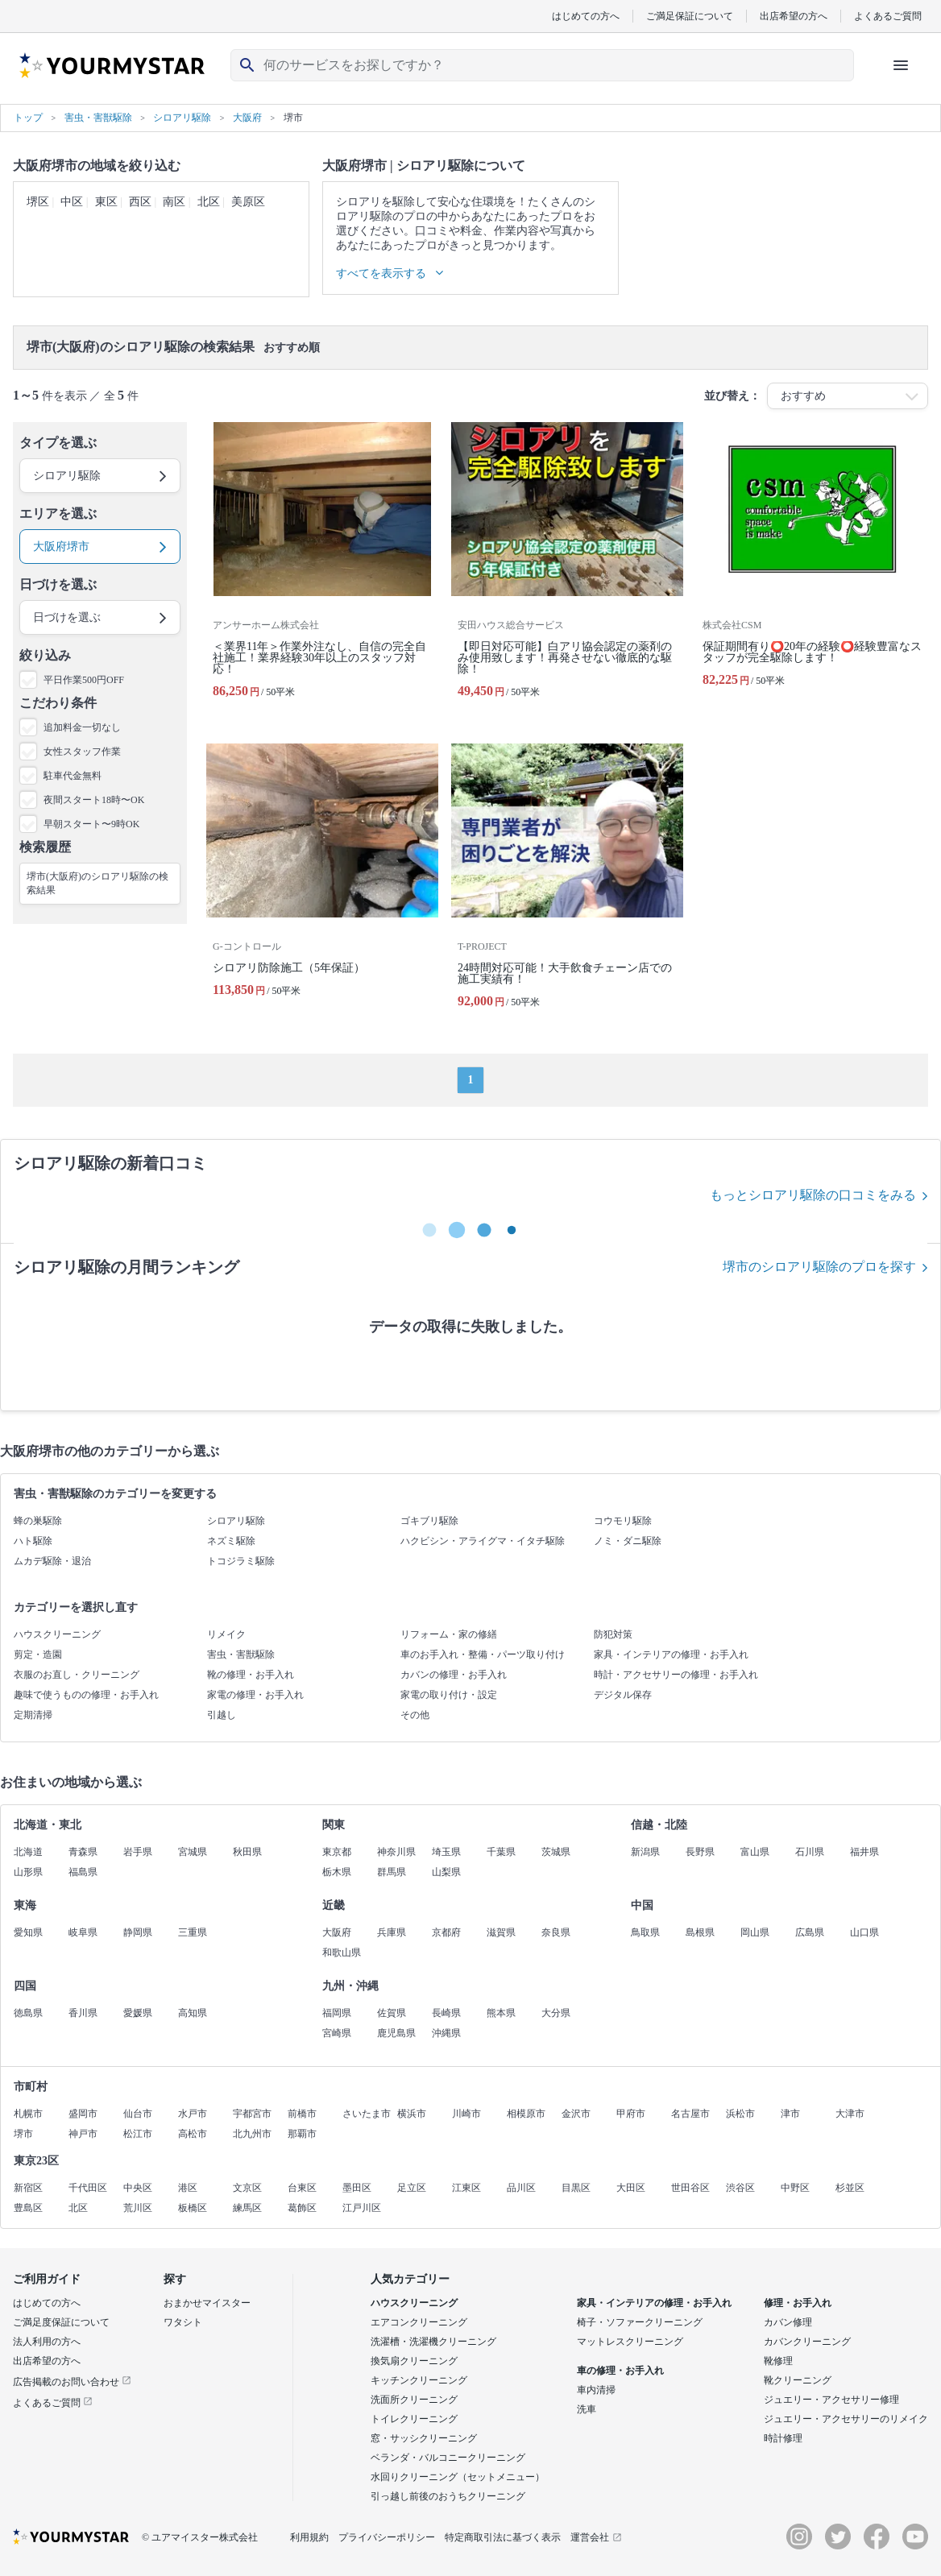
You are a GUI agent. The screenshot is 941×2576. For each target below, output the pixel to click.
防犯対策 (613, 1634)
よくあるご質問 (888, 16)
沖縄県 (446, 2033)
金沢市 (576, 2113)
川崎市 (466, 2113)
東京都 (336, 1851)
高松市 (192, 2133)
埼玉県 (446, 1851)
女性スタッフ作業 (82, 751)
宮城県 (192, 1851)
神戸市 (82, 2133)
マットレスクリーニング (630, 2341)
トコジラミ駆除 (241, 1561)
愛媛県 (137, 2013)
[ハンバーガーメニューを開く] (900, 65)
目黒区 (576, 2187)
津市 (790, 2113)
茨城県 (555, 1851)
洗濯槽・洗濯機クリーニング (433, 2341)
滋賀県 (501, 1932)
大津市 (849, 2113)
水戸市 (192, 2113)
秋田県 (247, 1851)
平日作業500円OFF (84, 679)
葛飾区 (302, 2208)
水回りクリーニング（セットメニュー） (458, 2477)
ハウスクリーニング (57, 1634)
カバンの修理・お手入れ (453, 1674)
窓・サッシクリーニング (424, 2438)
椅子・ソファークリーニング (640, 2322)
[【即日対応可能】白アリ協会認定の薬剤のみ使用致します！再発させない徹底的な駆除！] (567, 566)
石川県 (809, 1851)
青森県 (82, 1851)
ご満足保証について (689, 16)
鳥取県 (645, 1932)
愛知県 (28, 1932)
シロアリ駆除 (236, 1520)
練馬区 (247, 2208)
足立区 (411, 2187)
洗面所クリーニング (414, 2399)
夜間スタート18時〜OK (94, 800)
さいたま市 (366, 2113)
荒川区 (137, 2208)
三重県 (192, 1932)
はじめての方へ (586, 16)
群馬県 (391, 1872)
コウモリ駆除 (623, 1520)
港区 (187, 2187)
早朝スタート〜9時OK (91, 824)
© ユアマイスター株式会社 (200, 2537)
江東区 (466, 2187)
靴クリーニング (797, 2380)
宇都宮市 (252, 2113)
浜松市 (740, 2113)
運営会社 (596, 2537)
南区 (174, 202)
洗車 (586, 2409)
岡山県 (754, 1932)
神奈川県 (396, 1851)
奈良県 (555, 1932)
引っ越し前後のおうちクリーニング (448, 2496)
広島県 (809, 1932)
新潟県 (645, 1851)
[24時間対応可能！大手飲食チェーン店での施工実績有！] (567, 882)
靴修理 (778, 2361)
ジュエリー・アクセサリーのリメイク (846, 2419)
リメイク (226, 1634)
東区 (106, 202)
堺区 (38, 202)
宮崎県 (336, 2033)
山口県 (864, 1932)
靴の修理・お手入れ (250, 1674)
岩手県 (137, 1851)
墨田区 (356, 2187)
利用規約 (309, 2537)
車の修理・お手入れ (620, 2370)
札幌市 (28, 2113)
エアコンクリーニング (419, 2322)
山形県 (28, 1872)
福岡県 (336, 2013)
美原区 (248, 202)
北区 (208, 202)
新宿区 (28, 2187)
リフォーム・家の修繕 (448, 1634)
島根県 (700, 1932)
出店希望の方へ (793, 16)
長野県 (700, 1851)
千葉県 (501, 1851)
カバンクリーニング (807, 2341)
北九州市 (252, 2133)
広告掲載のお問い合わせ (72, 2382)
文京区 (247, 2187)
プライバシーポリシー (386, 2537)
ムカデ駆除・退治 (52, 1561)
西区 (140, 202)
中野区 (795, 2187)
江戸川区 (361, 2208)
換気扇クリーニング (414, 2361)
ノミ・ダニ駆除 (627, 1541)
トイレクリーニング (414, 2419)
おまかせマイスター (207, 2303)
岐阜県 (82, 1932)
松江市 (137, 2133)
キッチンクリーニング (419, 2380)
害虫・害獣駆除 (241, 1654)
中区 (71, 202)
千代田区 (87, 2187)
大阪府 (336, 1932)
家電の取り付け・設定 (448, 1694)
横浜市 (411, 2113)
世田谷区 (690, 2187)
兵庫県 (391, 1932)
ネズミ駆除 (231, 1541)
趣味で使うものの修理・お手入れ (86, 1694)
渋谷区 (740, 2187)
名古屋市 (690, 2113)
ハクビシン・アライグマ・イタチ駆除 (482, 1541)
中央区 (137, 2187)
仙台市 (137, 2113)
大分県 (555, 2013)
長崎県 (446, 2013)
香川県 (82, 2013)
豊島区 (28, 2208)
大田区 (630, 2187)
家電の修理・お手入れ (255, 1694)
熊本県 (501, 2013)
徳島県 (28, 2013)
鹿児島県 (396, 2033)
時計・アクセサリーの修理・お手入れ (676, 1674)
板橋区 (192, 2208)
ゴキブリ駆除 (429, 1520)
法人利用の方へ (47, 2341)
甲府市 (630, 2113)
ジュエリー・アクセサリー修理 (831, 2399)
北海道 (28, 1851)
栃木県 (336, 1872)
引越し (221, 1715)
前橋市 (302, 2113)
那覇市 (302, 2133)
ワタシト (183, 2322)
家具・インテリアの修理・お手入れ (671, 1654)
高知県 (192, 2013)
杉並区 (849, 2187)
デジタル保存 (623, 1694)
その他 (414, 1715)
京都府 (446, 1932)
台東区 (302, 2187)
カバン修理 (788, 2322)
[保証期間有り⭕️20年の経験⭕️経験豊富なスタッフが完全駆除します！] (812, 566)
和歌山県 (341, 1952)
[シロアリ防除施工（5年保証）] (322, 882)
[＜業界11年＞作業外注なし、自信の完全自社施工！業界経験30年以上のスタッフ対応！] (322, 566)
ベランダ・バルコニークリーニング (448, 2457)
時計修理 (783, 2438)
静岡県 (137, 1932)
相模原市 (526, 2113)
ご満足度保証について (61, 2322)
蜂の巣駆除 (38, 1520)
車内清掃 (596, 2390)
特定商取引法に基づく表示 (503, 2537)
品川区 (521, 2187)
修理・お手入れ (797, 2303)
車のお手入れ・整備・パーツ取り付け (482, 1654)
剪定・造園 (38, 1654)
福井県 (864, 1851)
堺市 (23, 2133)
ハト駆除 (33, 1541)
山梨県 (446, 1872)
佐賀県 (391, 2013)
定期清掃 (33, 1715)
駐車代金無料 (73, 775)
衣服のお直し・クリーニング (76, 1674)
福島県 (82, 1872)
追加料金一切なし (82, 727)
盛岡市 (82, 2113)
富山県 (754, 1851)
